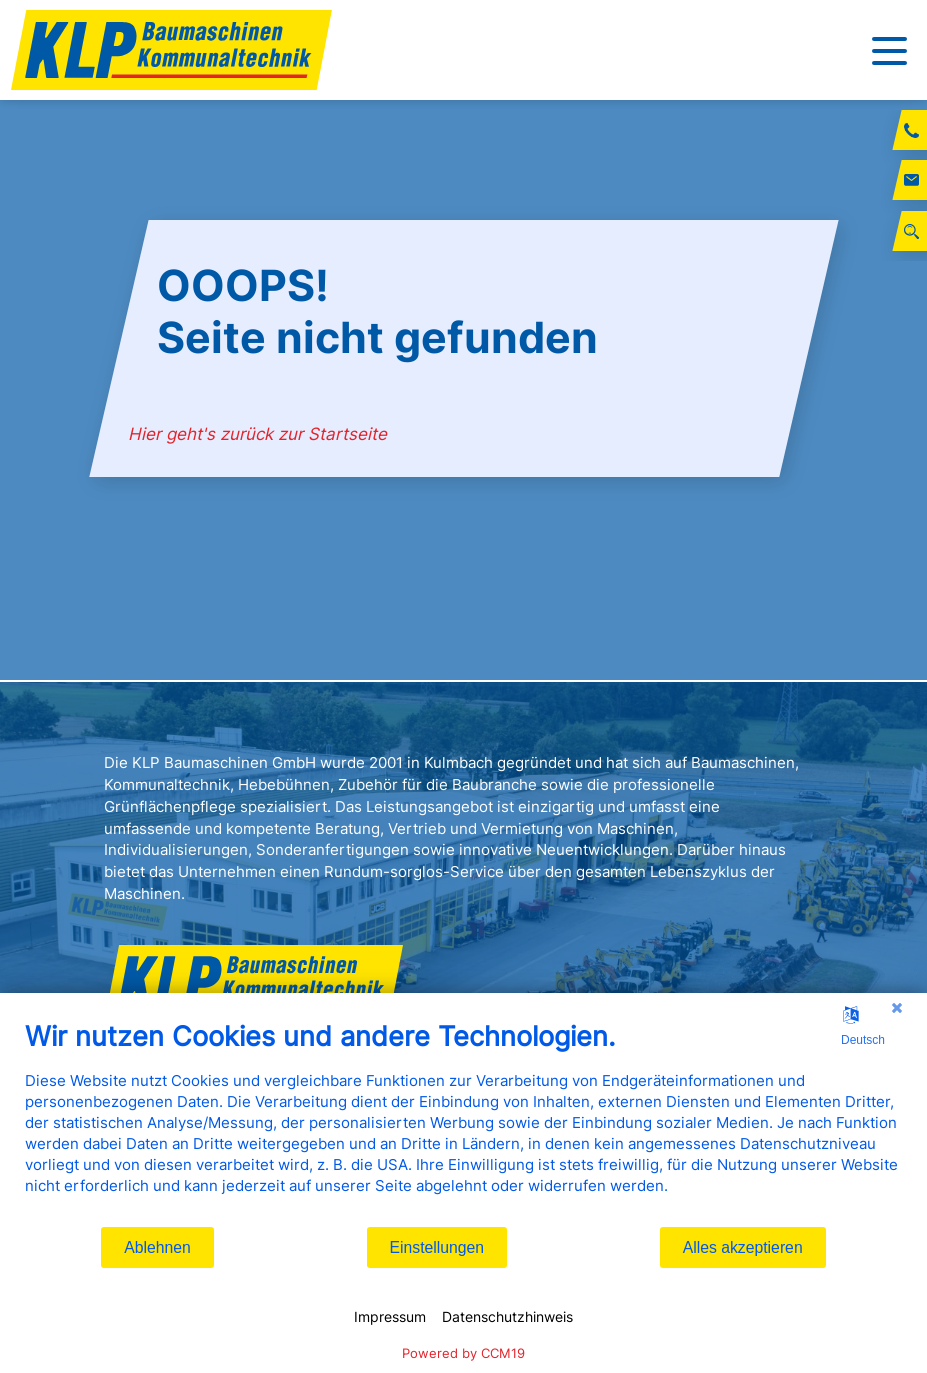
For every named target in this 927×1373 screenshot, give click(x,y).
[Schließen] (897, 1008)
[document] (463, 1122)
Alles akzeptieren (743, 1247)
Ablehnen (157, 1247)
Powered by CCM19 (463, 1353)
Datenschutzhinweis (507, 1316)
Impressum (390, 1316)
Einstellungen (437, 1247)
